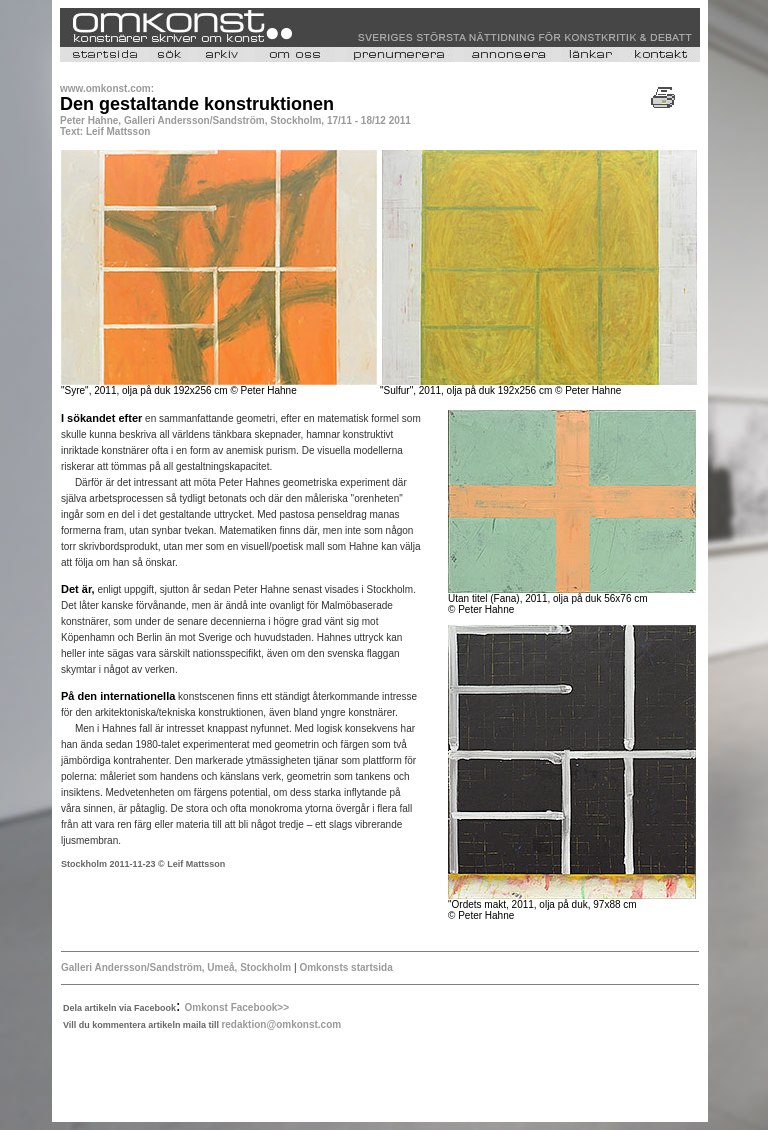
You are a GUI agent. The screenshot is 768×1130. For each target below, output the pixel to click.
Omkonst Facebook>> (237, 1007)
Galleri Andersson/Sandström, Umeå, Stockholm (177, 967)
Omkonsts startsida (345, 967)
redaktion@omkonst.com (281, 1024)
